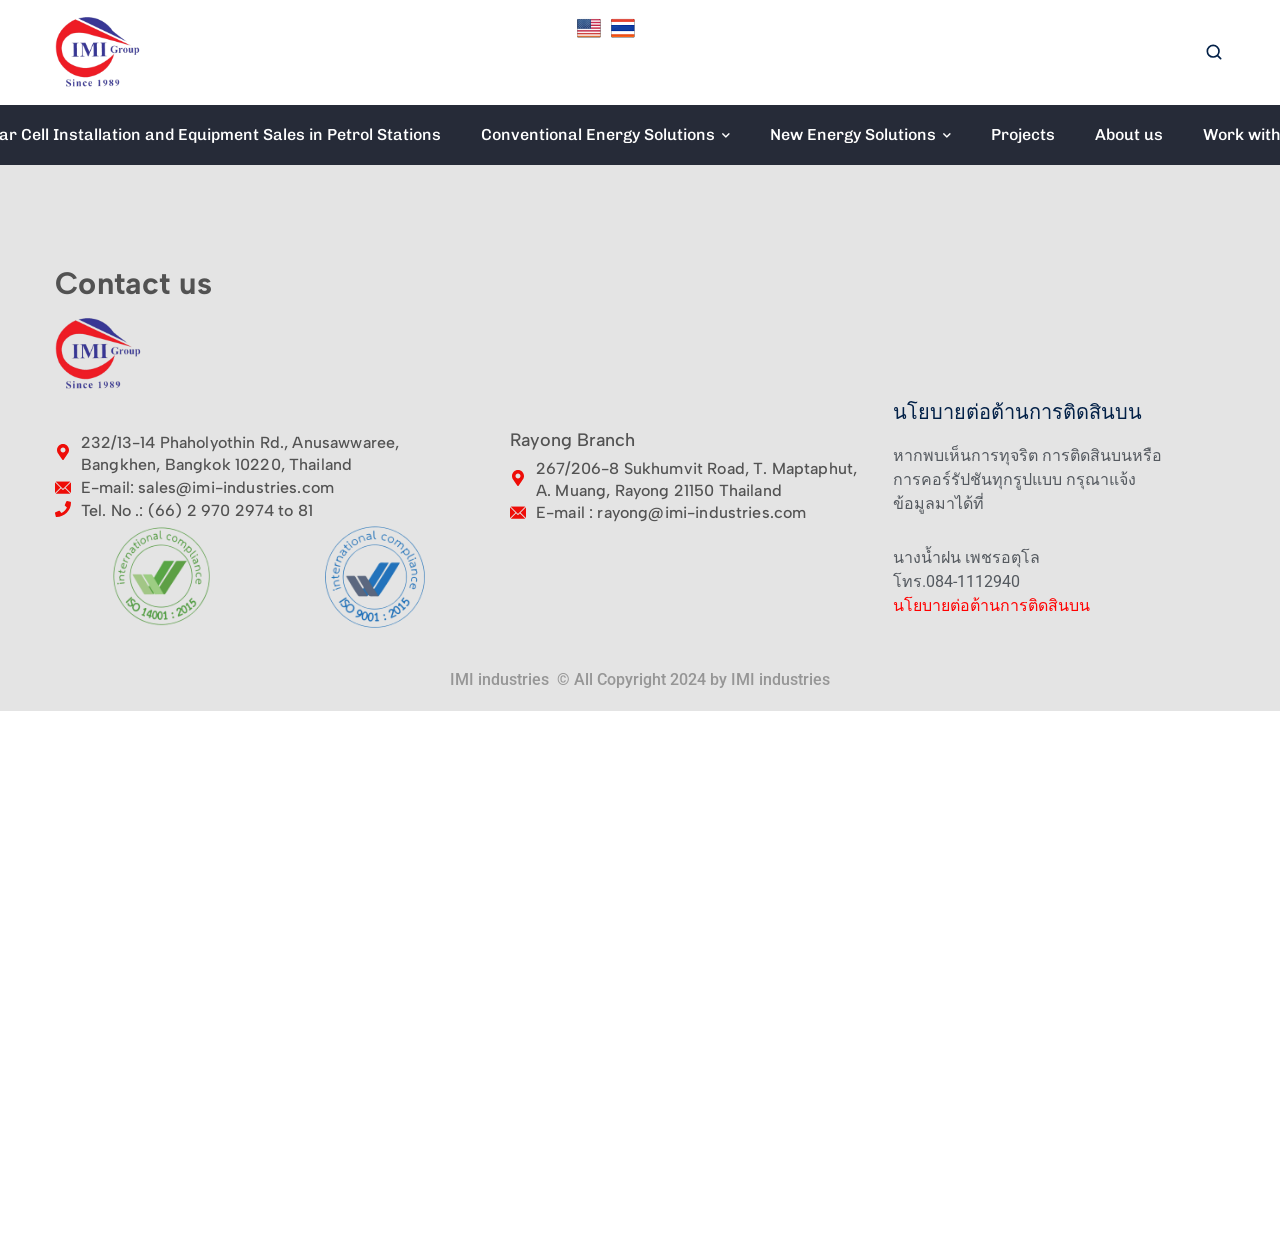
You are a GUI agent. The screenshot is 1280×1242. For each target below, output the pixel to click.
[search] (1214, 53)
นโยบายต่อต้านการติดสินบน (991, 605)
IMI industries (780, 679)
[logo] (98, 51)
